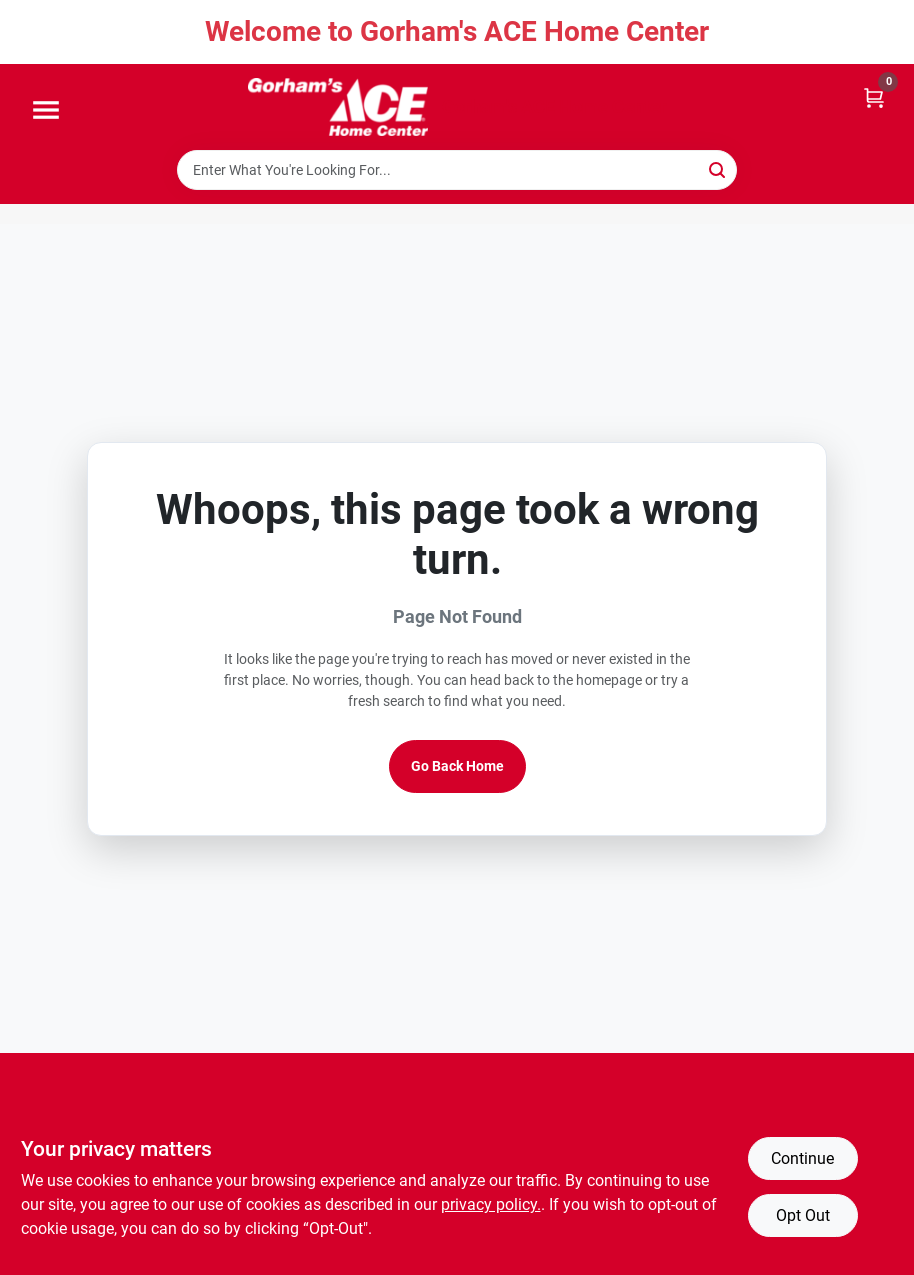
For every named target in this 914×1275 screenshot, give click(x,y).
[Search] (718, 168)
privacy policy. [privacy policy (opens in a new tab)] (491, 1204)
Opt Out (803, 1215)
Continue (802, 1158)
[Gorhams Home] (338, 107)
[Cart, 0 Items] (874, 96)
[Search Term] (457, 170)
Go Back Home (457, 766)
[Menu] (46, 111)
